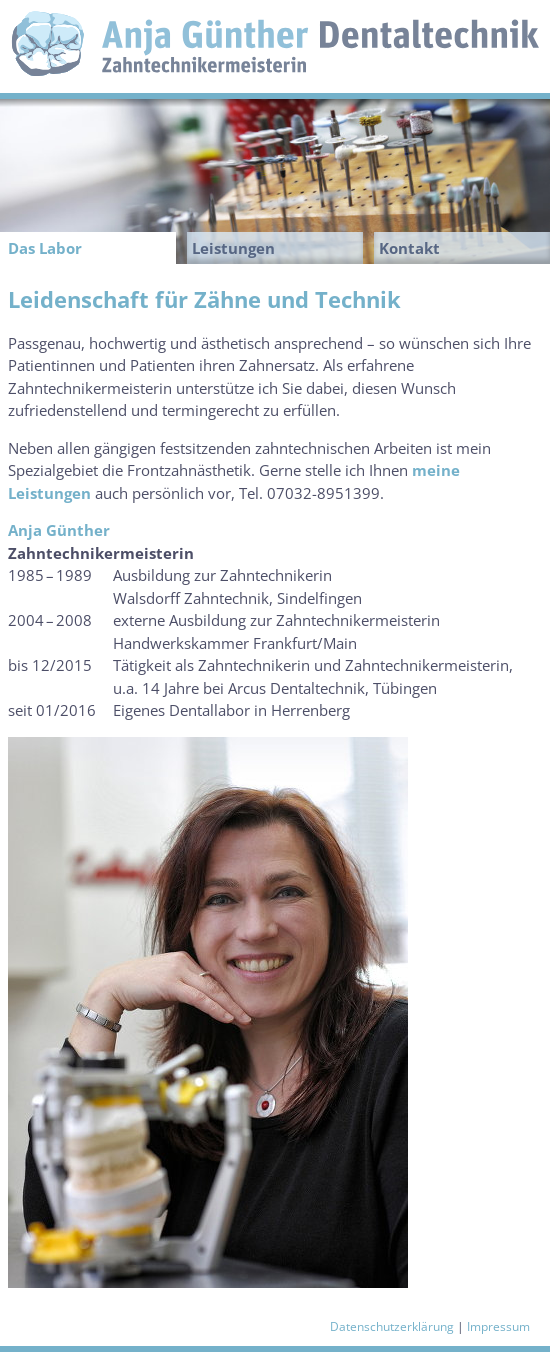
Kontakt (409, 248)
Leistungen (233, 248)
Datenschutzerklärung (392, 1326)
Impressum (498, 1326)
